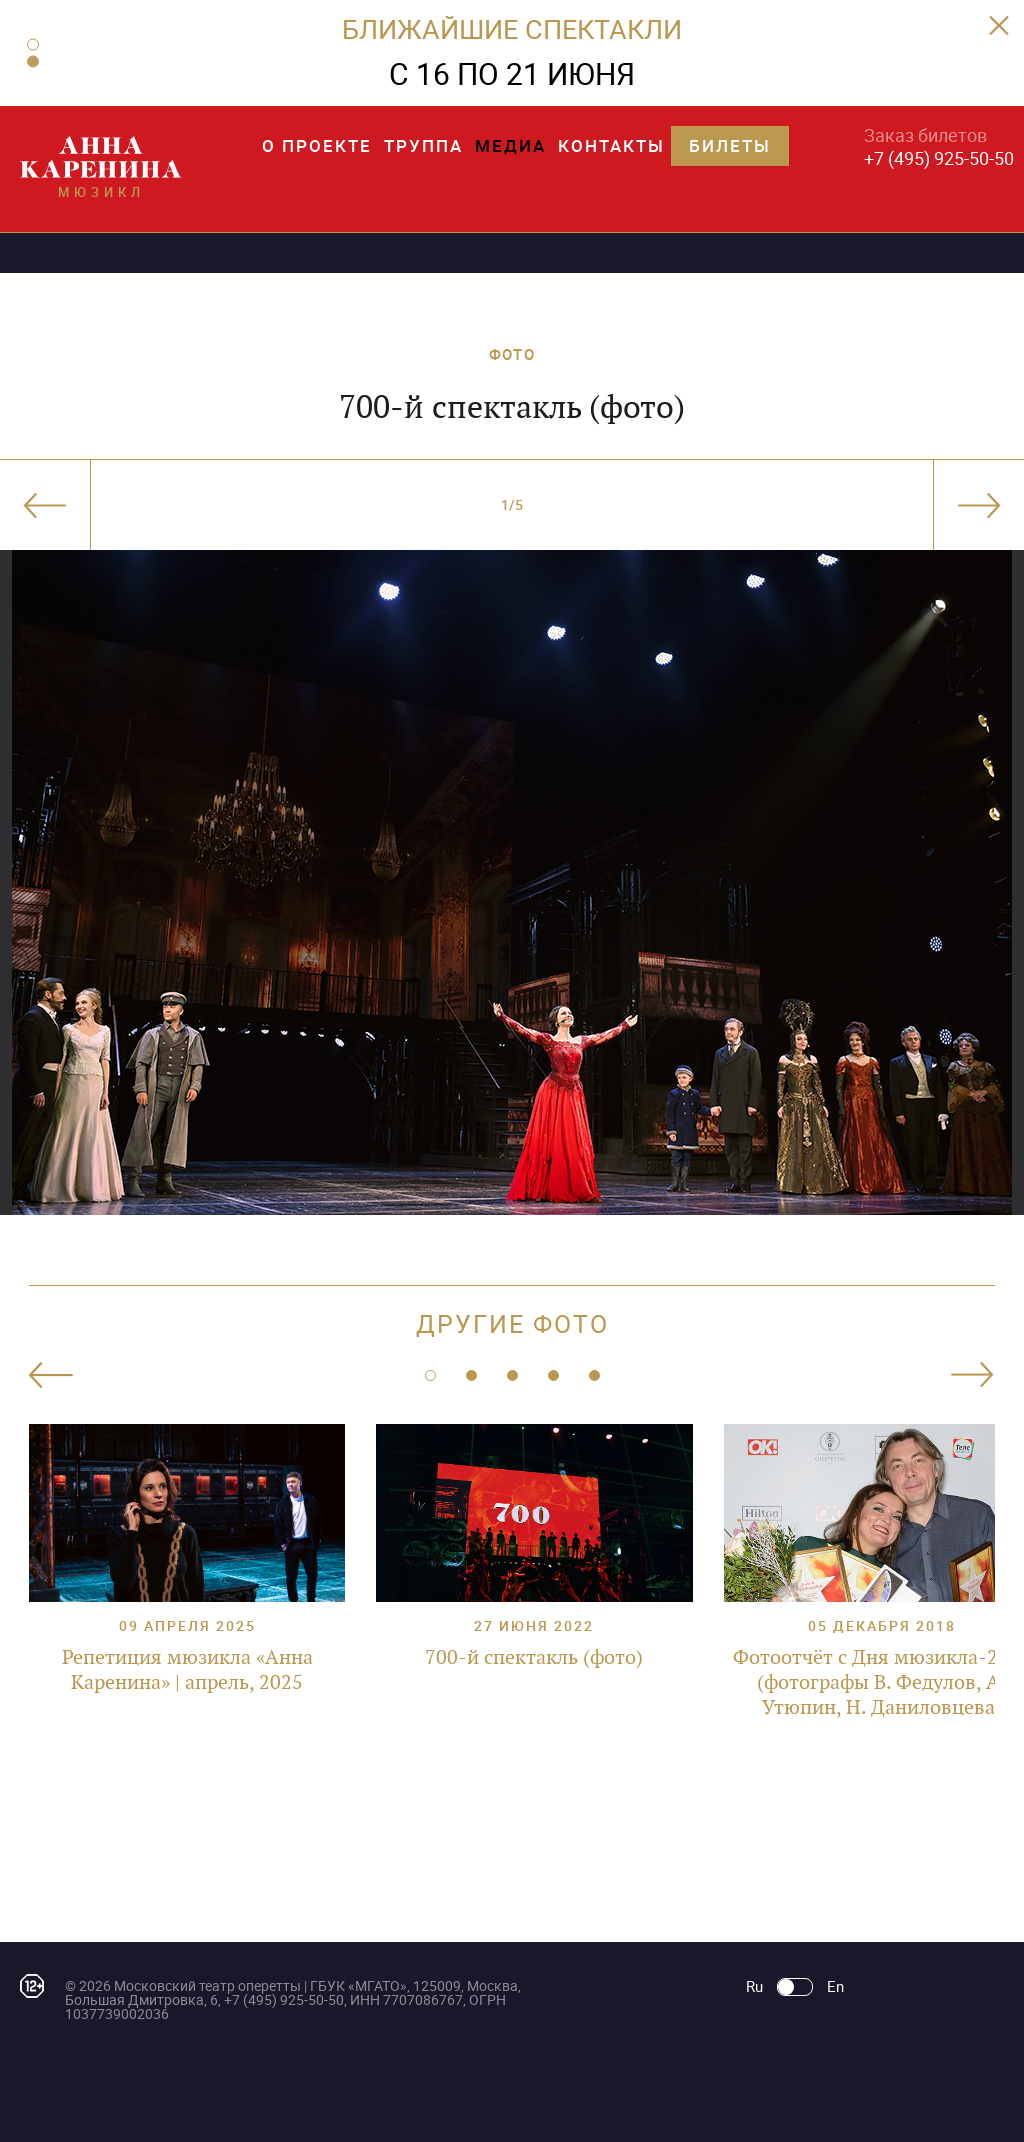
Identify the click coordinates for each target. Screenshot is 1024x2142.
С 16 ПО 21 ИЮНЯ (512, 73)
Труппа (423, 145)
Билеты (730, 145)
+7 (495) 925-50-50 (939, 158)
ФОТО (512, 354)
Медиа (510, 145)
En (835, 1986)
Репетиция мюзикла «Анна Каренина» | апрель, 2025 (187, 1669)
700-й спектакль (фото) (534, 1657)
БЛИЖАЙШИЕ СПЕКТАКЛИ (512, 28)
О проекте (317, 145)
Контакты (611, 145)
